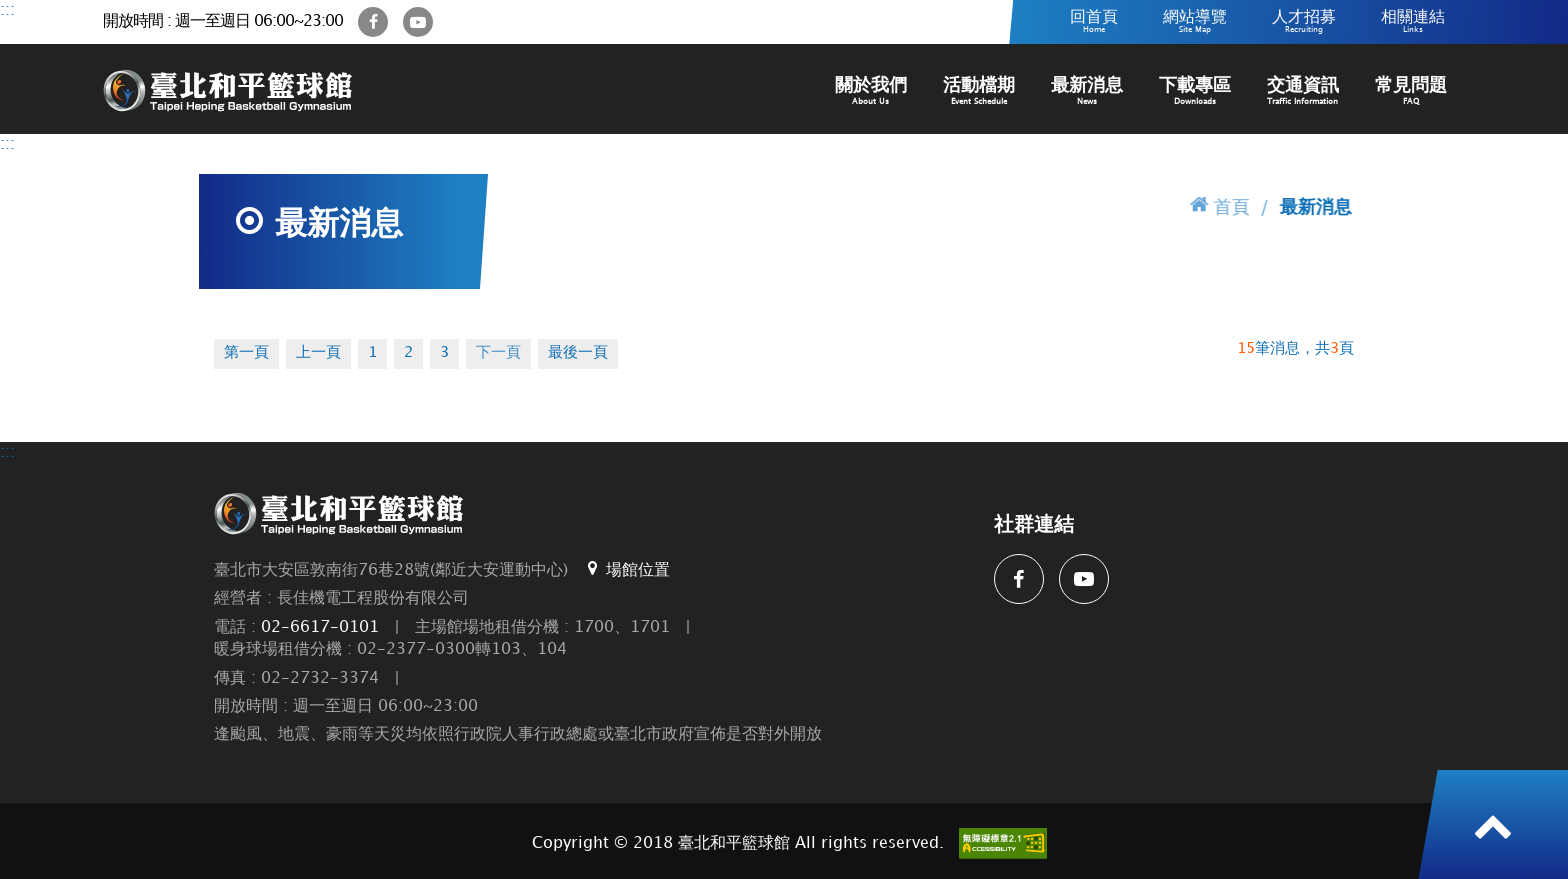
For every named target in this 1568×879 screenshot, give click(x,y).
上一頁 (318, 353)
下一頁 (498, 353)
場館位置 (626, 569)
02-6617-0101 (320, 627)
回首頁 (1094, 22)
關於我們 (871, 91)
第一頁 (246, 353)
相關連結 (1413, 22)
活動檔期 (979, 91)
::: (7, 10)
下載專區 (1195, 91)
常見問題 (1411, 91)
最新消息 (1087, 91)
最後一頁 (578, 353)
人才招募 (1304, 22)
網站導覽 (1195, 22)
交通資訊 (1303, 91)
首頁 (1220, 205)
